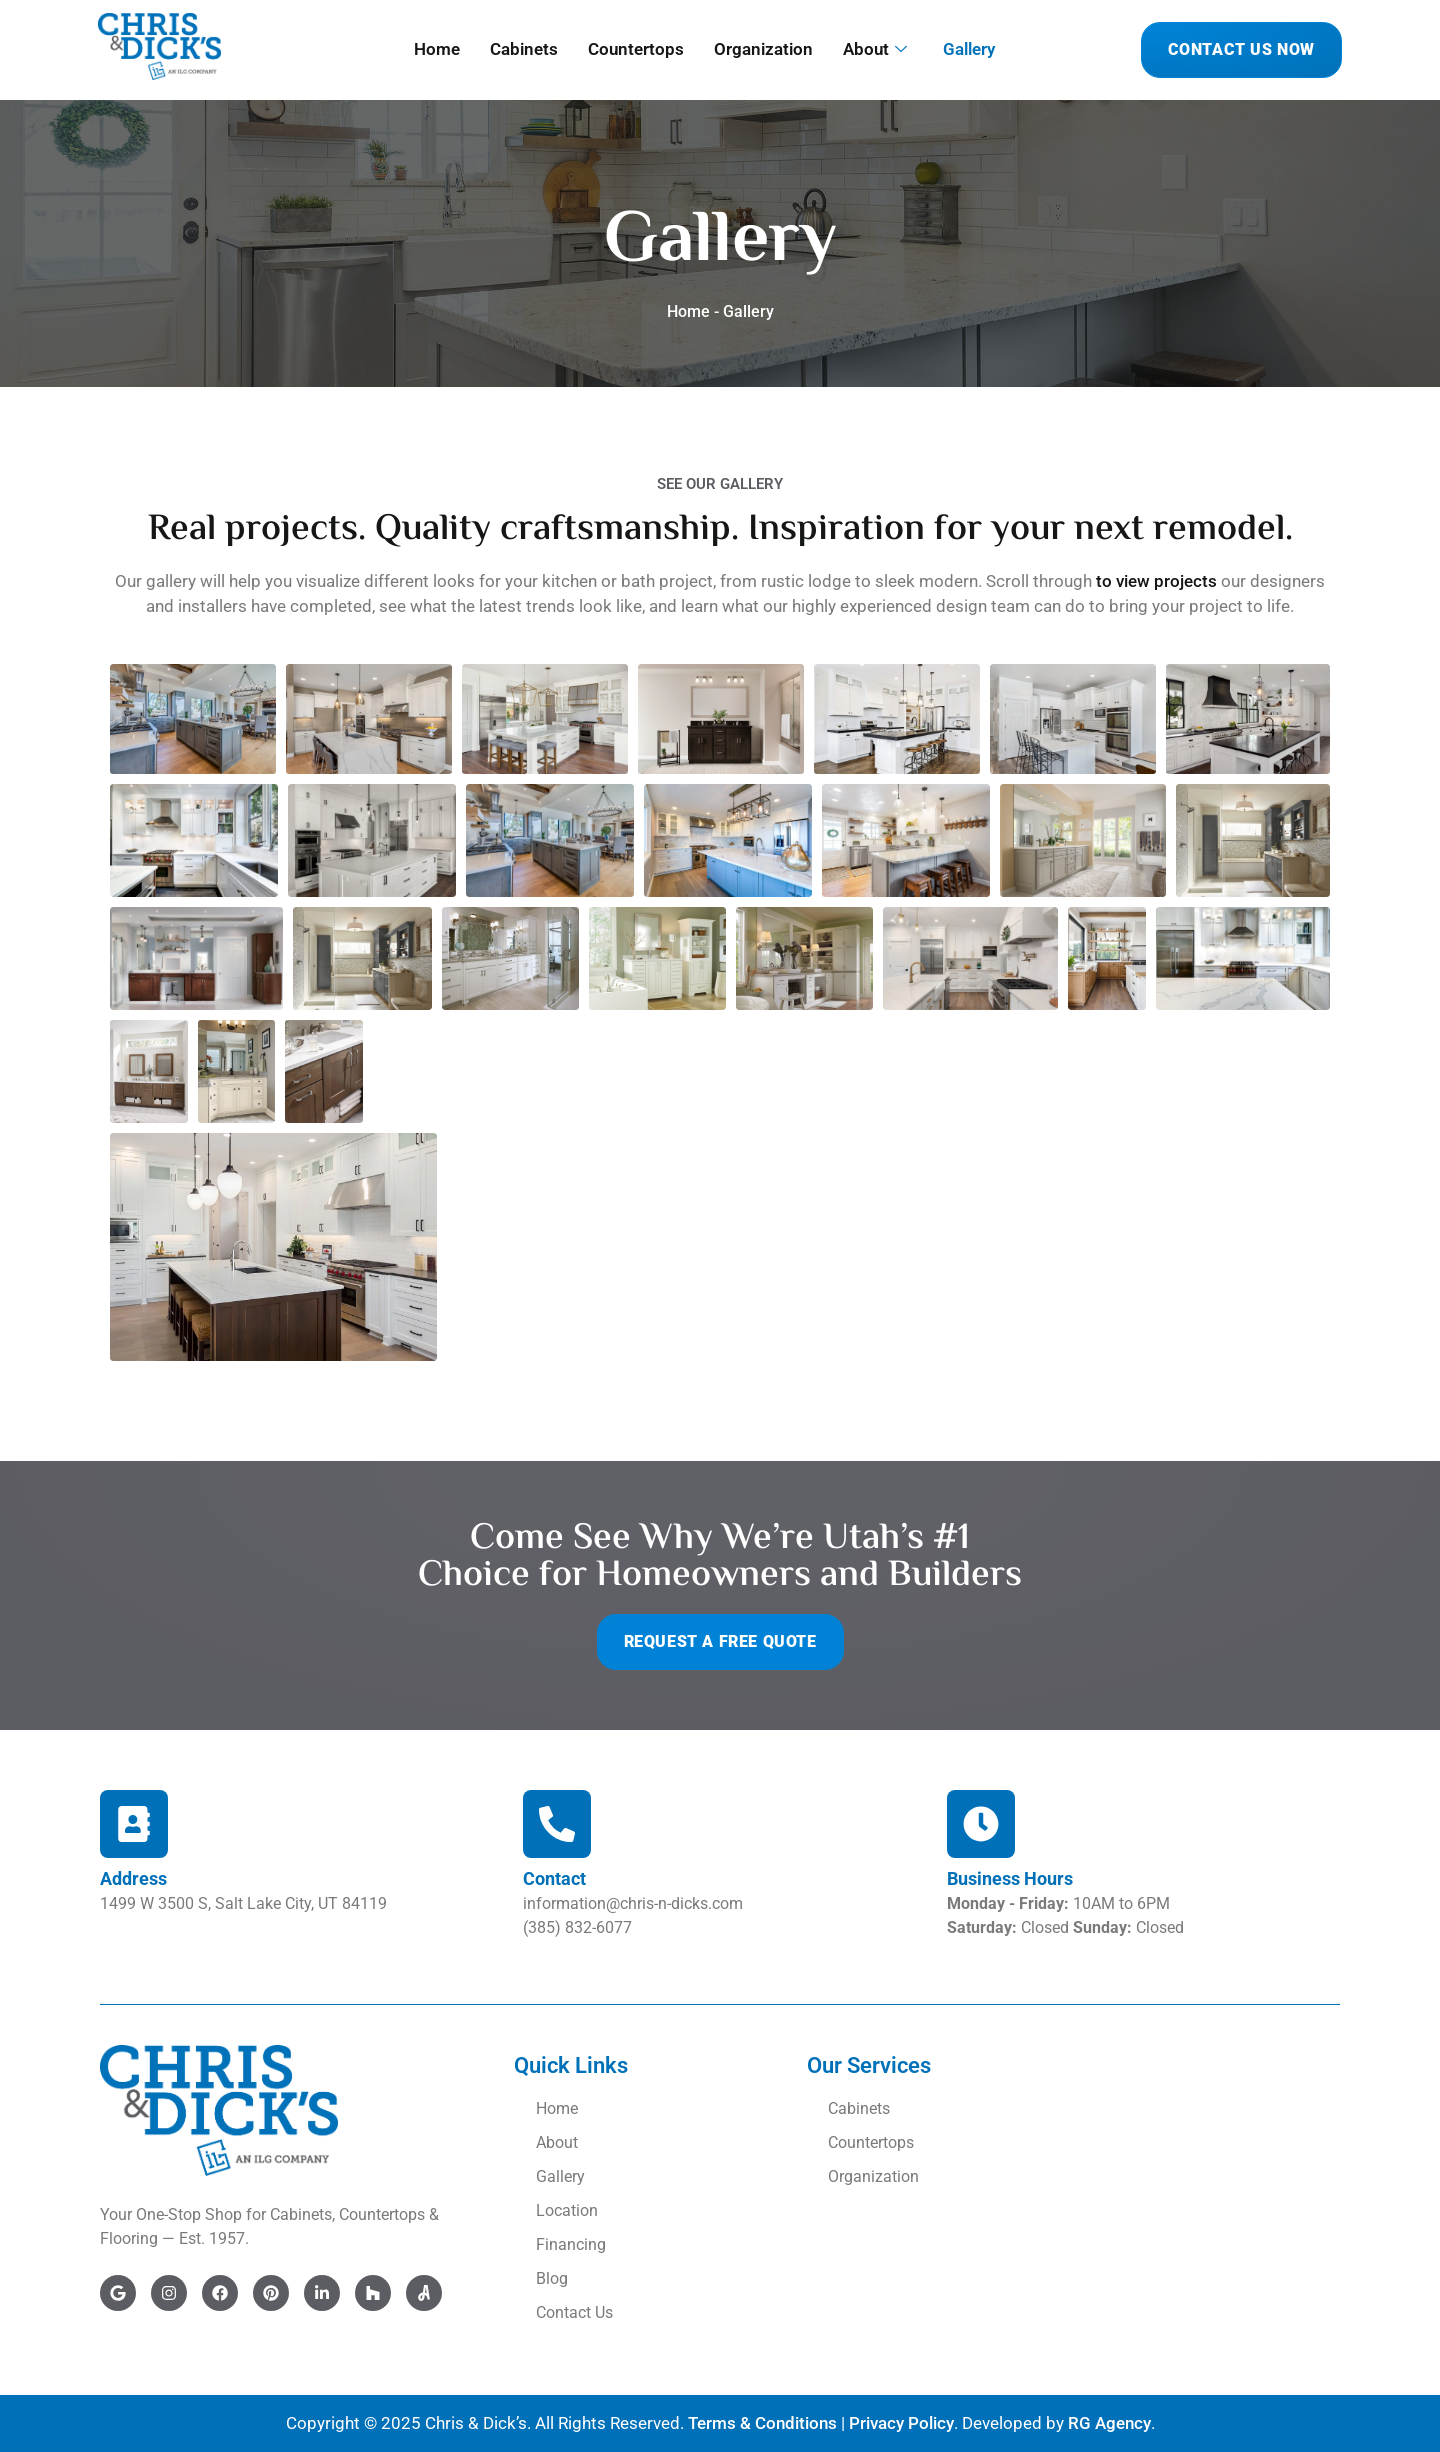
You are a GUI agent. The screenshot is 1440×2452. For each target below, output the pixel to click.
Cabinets (524, 49)
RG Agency (1109, 2423)
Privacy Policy (901, 2423)
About (875, 49)
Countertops (636, 49)
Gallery (969, 49)
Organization (763, 49)
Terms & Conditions (762, 2423)
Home (437, 49)
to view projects (1156, 581)
